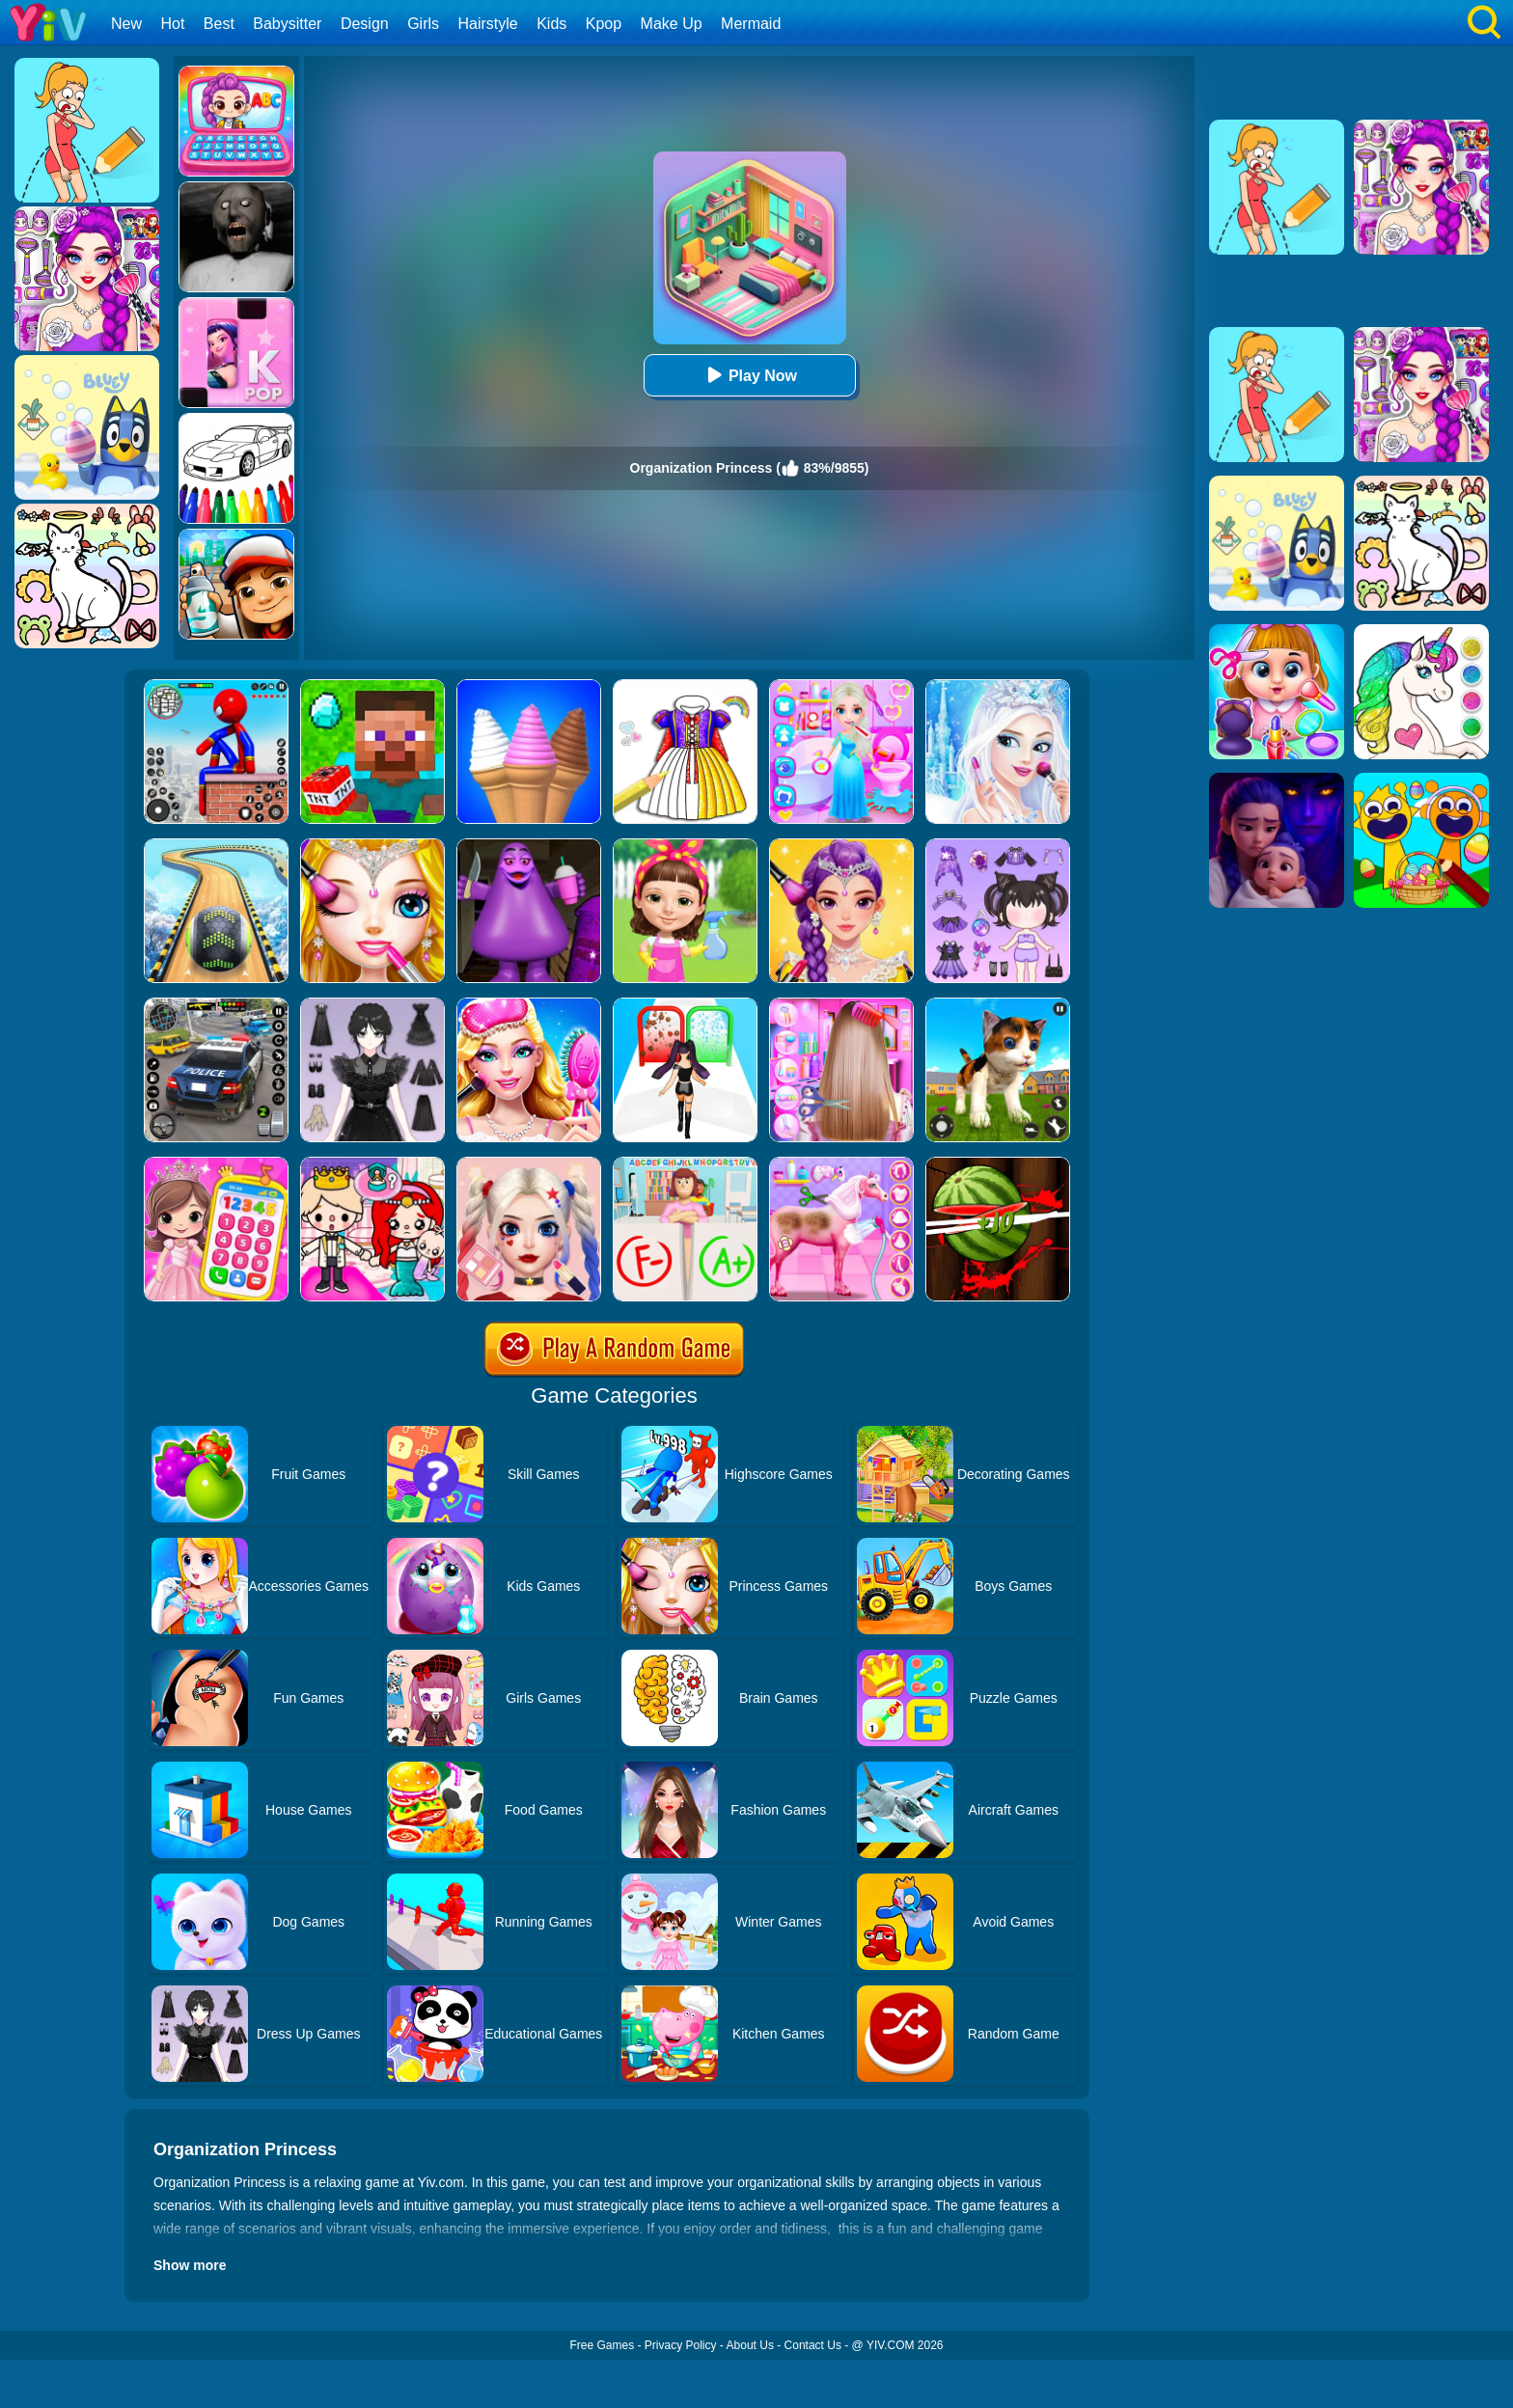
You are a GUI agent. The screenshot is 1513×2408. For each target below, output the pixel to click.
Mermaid (751, 23)
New (126, 23)
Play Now (749, 375)
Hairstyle (488, 23)
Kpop (603, 23)
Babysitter (287, 23)
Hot (172, 23)
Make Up (671, 23)
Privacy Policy (681, 2345)
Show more (189, 2265)
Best (219, 23)
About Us (750, 2345)
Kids (551, 23)
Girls (423, 23)
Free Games (601, 2345)
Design (365, 23)
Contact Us (812, 2345)
